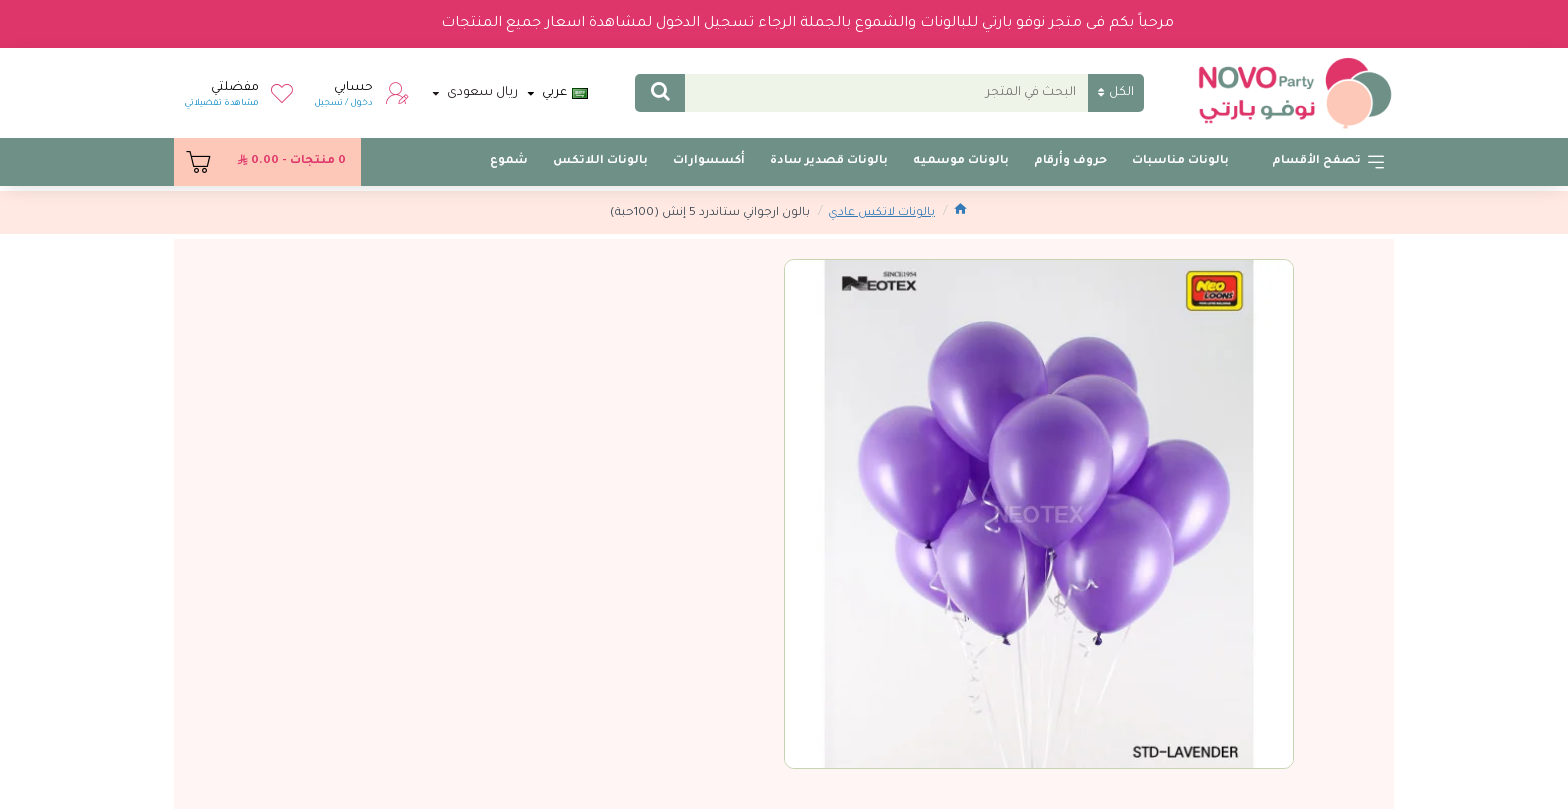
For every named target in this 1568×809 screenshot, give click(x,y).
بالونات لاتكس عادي (881, 213)
